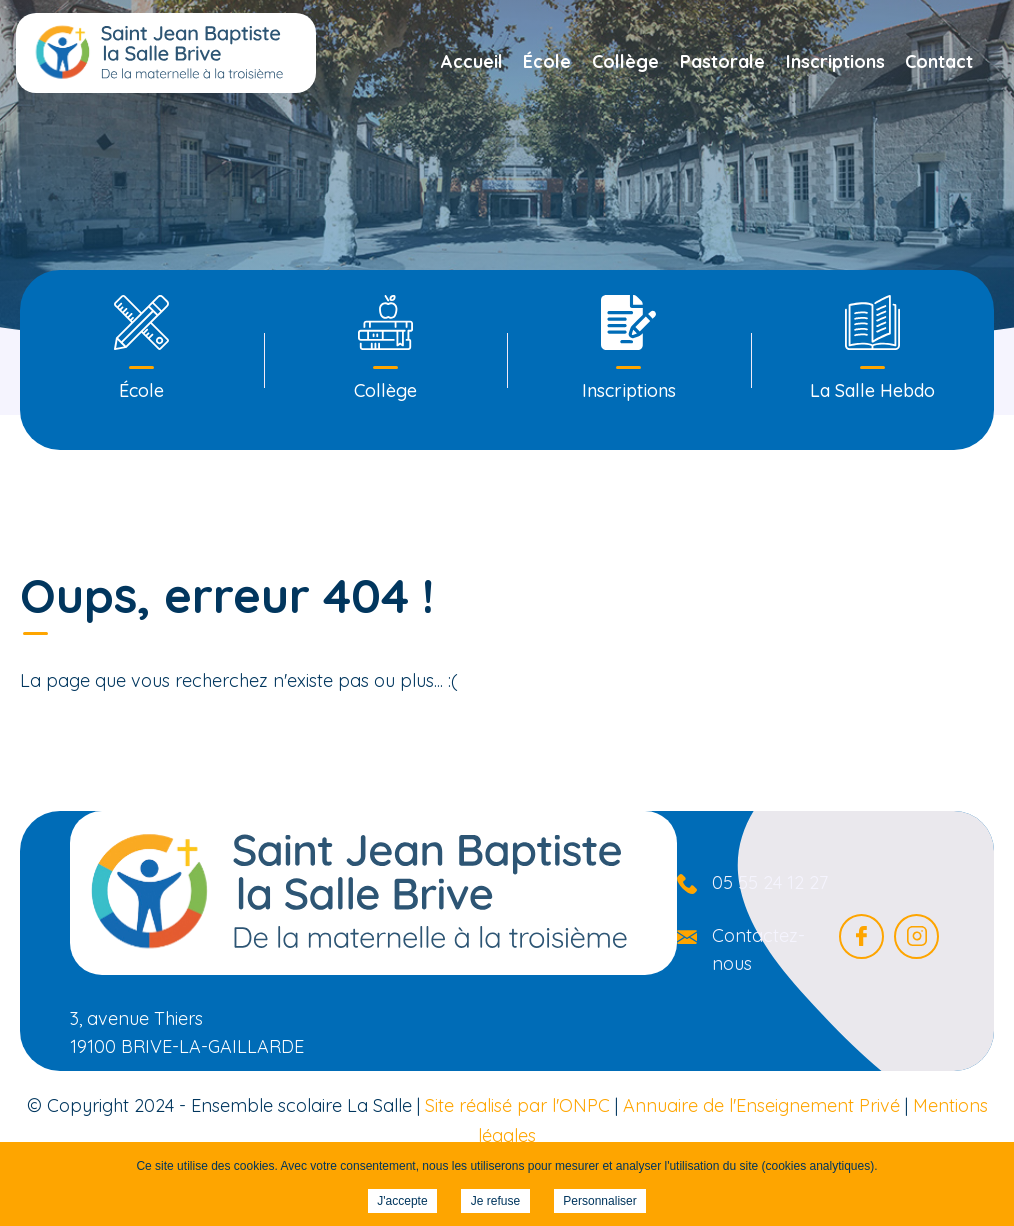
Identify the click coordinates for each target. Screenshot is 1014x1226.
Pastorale (722, 61)
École (547, 61)
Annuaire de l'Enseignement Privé (761, 1105)
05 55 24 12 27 (770, 882)
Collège (625, 61)
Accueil (472, 61)
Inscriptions (835, 61)
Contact (939, 61)
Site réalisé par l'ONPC (517, 1105)
